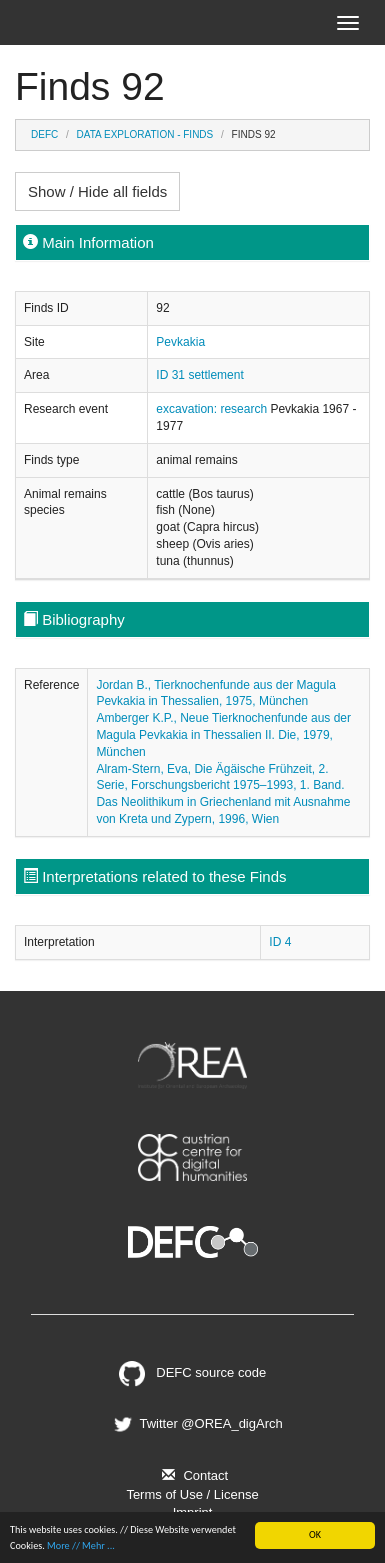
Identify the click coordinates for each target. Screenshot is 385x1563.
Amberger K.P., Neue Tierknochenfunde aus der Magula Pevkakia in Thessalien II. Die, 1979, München (223, 735)
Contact (192, 1475)
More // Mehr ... (81, 1545)
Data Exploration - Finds (145, 134)
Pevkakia (180, 342)
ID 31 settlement (199, 375)
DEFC (44, 134)
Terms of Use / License (192, 1494)
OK (315, 1534)
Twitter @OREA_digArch (196, 1423)
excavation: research (213, 409)
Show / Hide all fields (97, 191)
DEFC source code (192, 1372)
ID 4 (280, 942)
